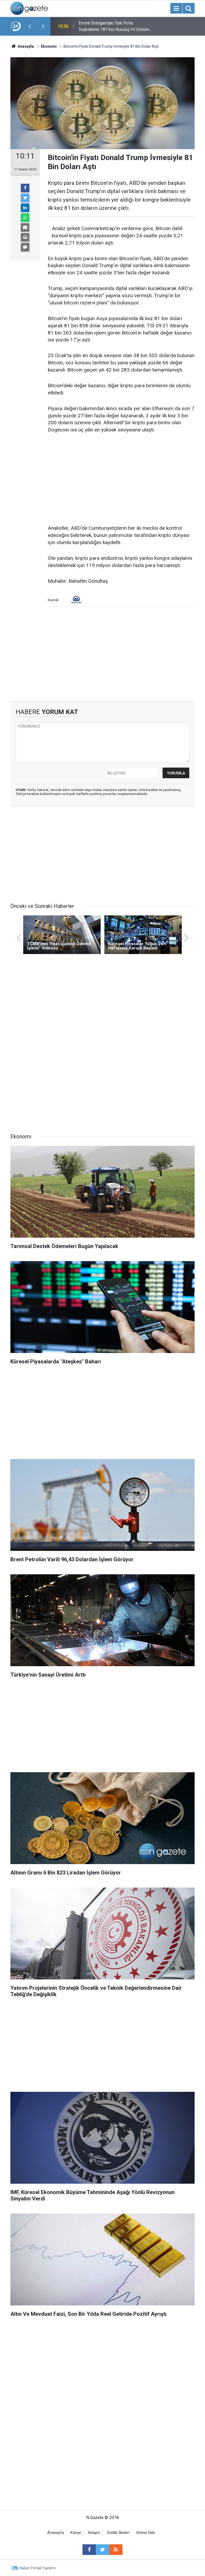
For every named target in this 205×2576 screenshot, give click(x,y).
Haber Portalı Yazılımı (37, 2568)
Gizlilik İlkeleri (118, 2532)
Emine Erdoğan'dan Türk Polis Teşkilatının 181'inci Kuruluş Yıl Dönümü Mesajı (114, 27)
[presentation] (29, 26)
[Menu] (176, 8)
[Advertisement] (121, 479)
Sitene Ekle (145, 2532)
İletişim (94, 2532)
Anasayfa (55, 2532)
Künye (75, 2532)
